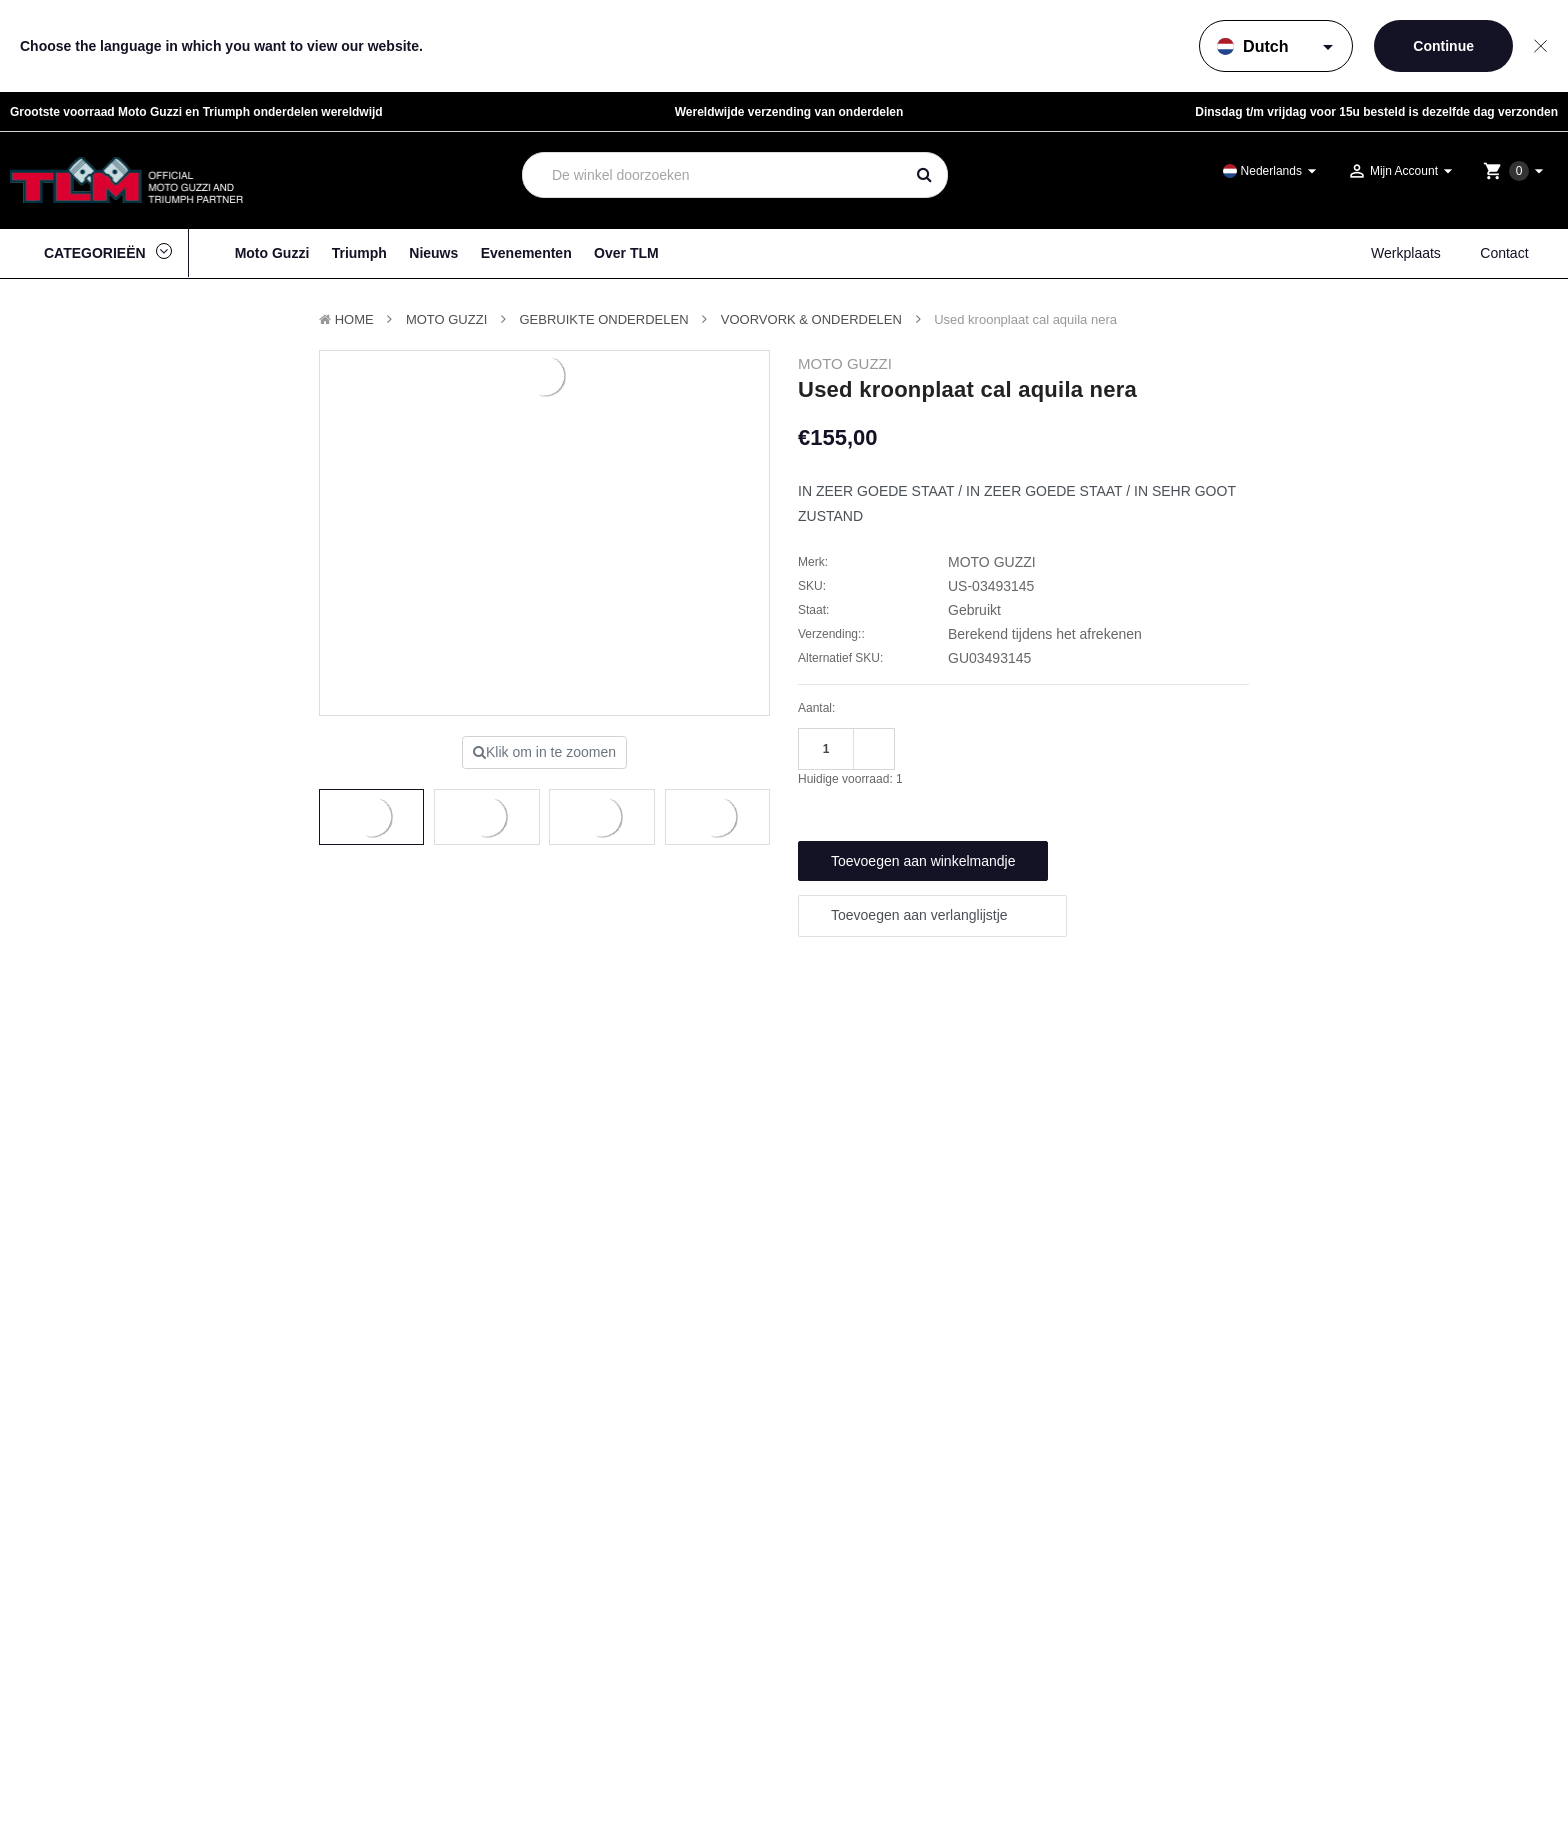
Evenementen (526, 253)
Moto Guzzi (272, 253)
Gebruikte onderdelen (604, 319)
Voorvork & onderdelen (811, 319)
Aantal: (816, 708)
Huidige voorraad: (850, 779)
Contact (1504, 253)
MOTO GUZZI (446, 319)
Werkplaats (1406, 253)
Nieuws (433, 253)
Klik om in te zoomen (544, 752)
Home (354, 319)
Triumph (359, 253)
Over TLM (626, 253)
